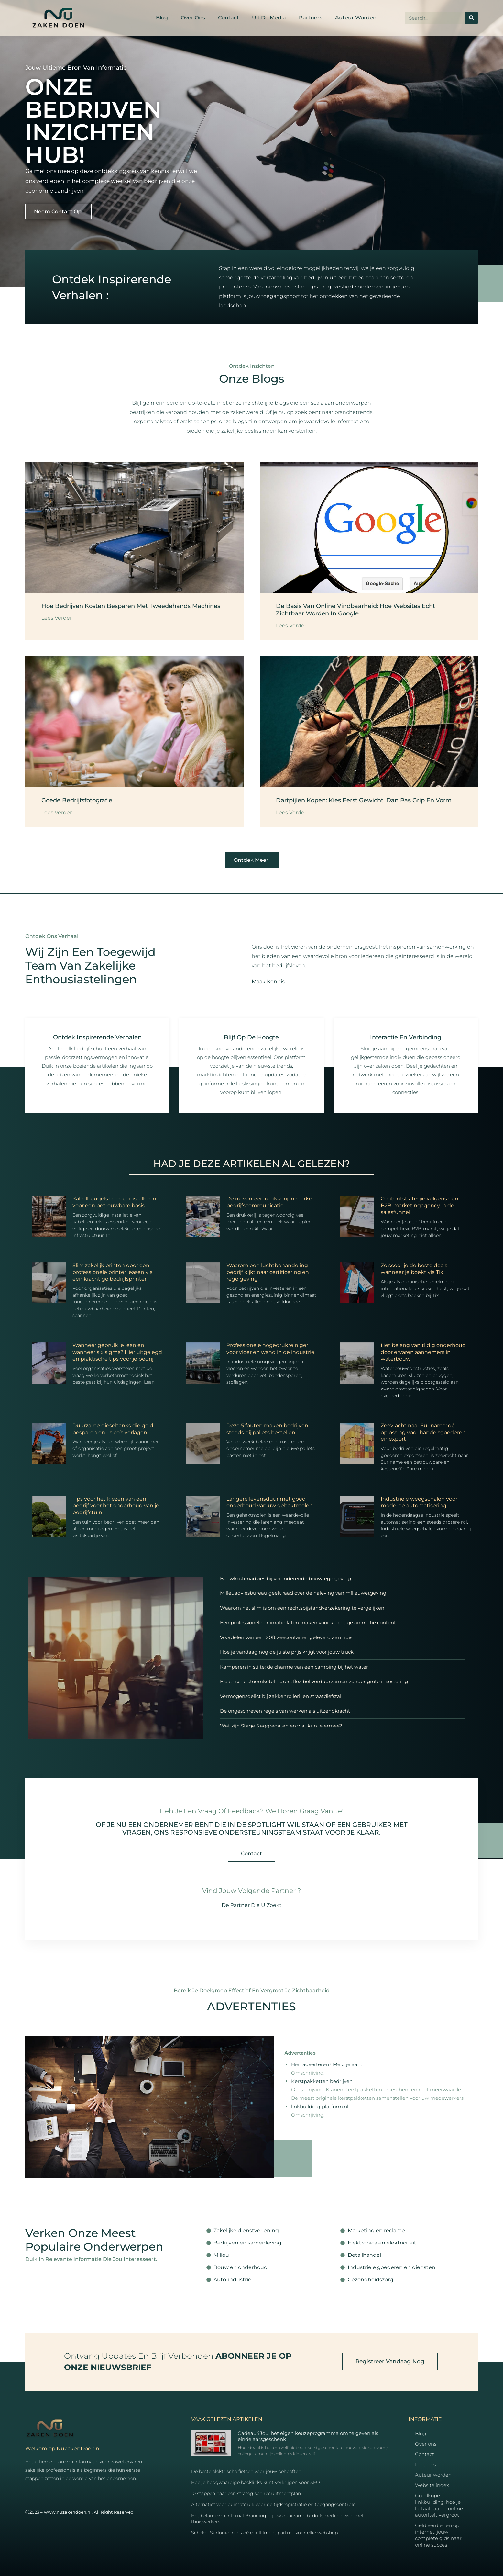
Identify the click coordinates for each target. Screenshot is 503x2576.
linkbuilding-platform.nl (319, 2106)
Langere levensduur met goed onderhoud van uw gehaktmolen (269, 1502)
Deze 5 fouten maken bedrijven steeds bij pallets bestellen (267, 1429)
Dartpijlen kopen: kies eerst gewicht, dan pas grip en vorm (364, 800)
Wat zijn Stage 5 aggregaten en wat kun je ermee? (281, 1726)
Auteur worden (356, 18)
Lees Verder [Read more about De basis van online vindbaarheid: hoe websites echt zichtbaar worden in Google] (291, 626)
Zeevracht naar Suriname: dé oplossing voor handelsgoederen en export (423, 1432)
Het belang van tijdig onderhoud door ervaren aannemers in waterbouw (423, 1352)
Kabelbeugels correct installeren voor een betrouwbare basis (114, 1202)
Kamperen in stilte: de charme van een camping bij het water (294, 1667)
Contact (228, 18)
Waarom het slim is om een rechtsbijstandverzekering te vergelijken (302, 1608)
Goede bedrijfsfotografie (76, 800)
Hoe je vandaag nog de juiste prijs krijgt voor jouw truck (287, 1652)
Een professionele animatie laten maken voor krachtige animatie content (308, 1622)
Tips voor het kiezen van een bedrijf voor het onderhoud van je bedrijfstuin (115, 1505)
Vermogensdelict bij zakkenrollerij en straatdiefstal (280, 1696)
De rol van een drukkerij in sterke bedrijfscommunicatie (269, 1202)
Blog (162, 18)
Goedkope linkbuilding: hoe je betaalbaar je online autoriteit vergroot (439, 2505)
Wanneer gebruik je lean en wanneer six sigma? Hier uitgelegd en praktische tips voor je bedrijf (117, 1352)
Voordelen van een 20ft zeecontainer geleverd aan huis (286, 1637)
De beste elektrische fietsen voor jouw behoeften (246, 2471)
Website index (432, 2485)
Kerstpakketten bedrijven (322, 2081)
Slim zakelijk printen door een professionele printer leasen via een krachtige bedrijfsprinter (112, 1272)
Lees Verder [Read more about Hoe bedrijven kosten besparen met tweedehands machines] (56, 618)
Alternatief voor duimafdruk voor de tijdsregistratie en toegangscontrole (273, 2504)
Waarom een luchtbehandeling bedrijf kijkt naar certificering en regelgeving (267, 1272)
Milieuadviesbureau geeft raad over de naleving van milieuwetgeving (303, 1593)
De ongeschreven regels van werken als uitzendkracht (285, 1711)
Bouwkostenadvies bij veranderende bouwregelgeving (285, 1578)
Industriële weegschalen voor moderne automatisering (419, 1502)
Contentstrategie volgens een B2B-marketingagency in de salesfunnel (419, 1205)
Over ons (193, 18)
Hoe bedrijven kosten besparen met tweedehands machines (130, 606)
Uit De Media (269, 18)
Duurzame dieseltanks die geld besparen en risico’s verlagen (112, 1429)
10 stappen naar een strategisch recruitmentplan (246, 2493)
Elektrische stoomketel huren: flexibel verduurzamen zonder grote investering (314, 1681)
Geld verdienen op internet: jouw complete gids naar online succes (438, 2535)
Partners (310, 18)
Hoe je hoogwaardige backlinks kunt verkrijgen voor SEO (255, 2482)
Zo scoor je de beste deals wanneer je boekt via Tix (414, 1268)
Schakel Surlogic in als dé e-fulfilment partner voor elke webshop (264, 2533)
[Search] (471, 18)
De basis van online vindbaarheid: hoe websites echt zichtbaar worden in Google (355, 609)
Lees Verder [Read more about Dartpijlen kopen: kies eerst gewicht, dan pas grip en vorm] (291, 812)
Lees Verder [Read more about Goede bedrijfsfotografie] (56, 812)
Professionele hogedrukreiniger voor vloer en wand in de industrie (270, 1348)
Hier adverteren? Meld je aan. (326, 2064)
